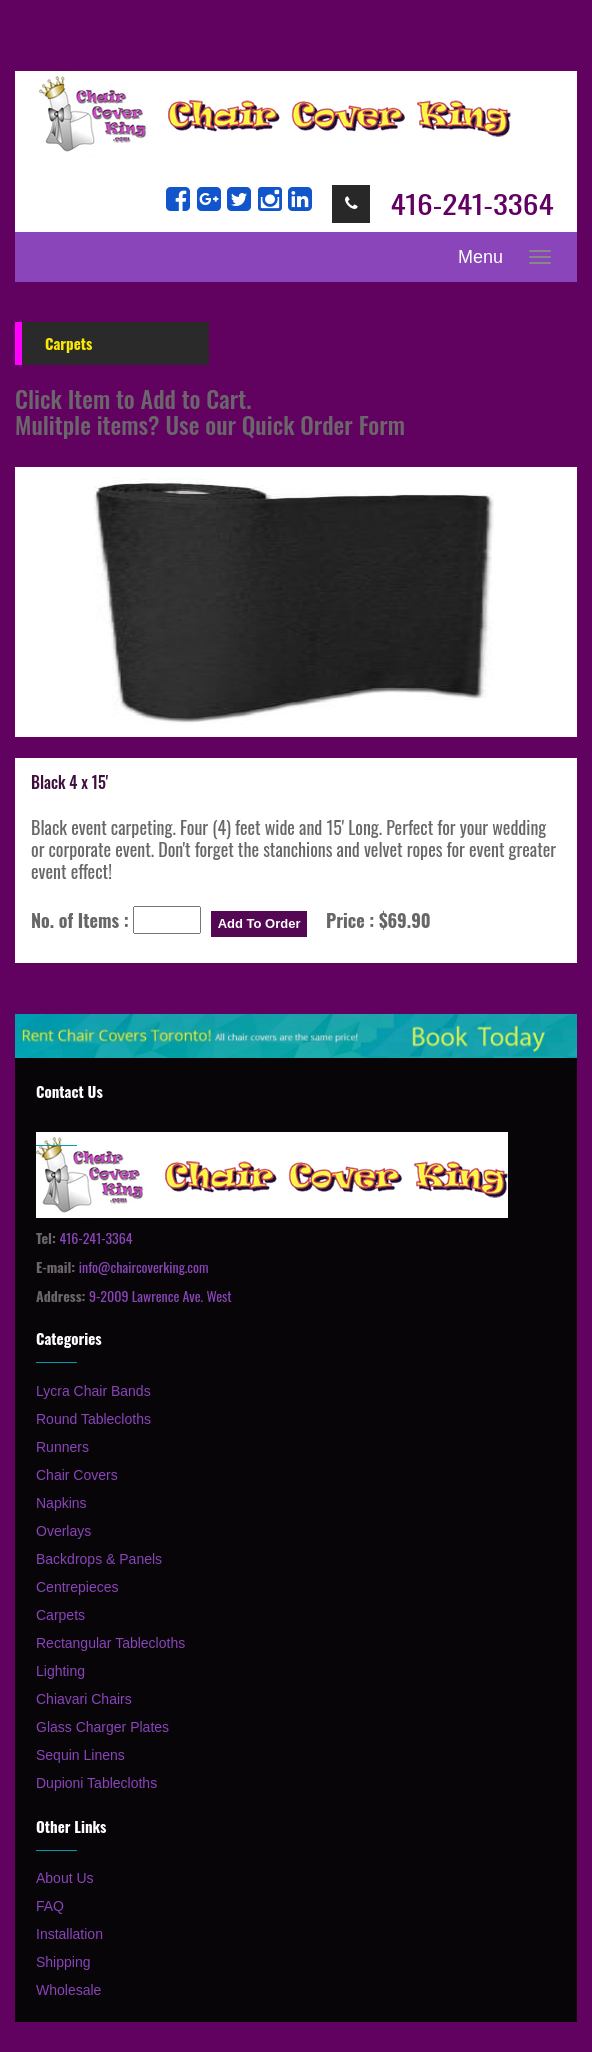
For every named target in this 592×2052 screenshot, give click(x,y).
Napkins (61, 1503)
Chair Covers (77, 1475)
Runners (62, 1447)
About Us (65, 1878)
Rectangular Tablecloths (110, 1643)
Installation (69, 1934)
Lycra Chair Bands (93, 1391)
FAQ (50, 1906)
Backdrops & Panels (99, 1559)
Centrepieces (77, 1587)
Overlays (63, 1531)
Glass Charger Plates (102, 1727)
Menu (480, 257)
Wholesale (68, 1990)
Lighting (60, 1671)
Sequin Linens (80, 1755)
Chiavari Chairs (84, 1699)
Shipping (63, 1962)
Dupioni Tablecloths (96, 1783)
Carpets (60, 1615)
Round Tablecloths (93, 1419)
